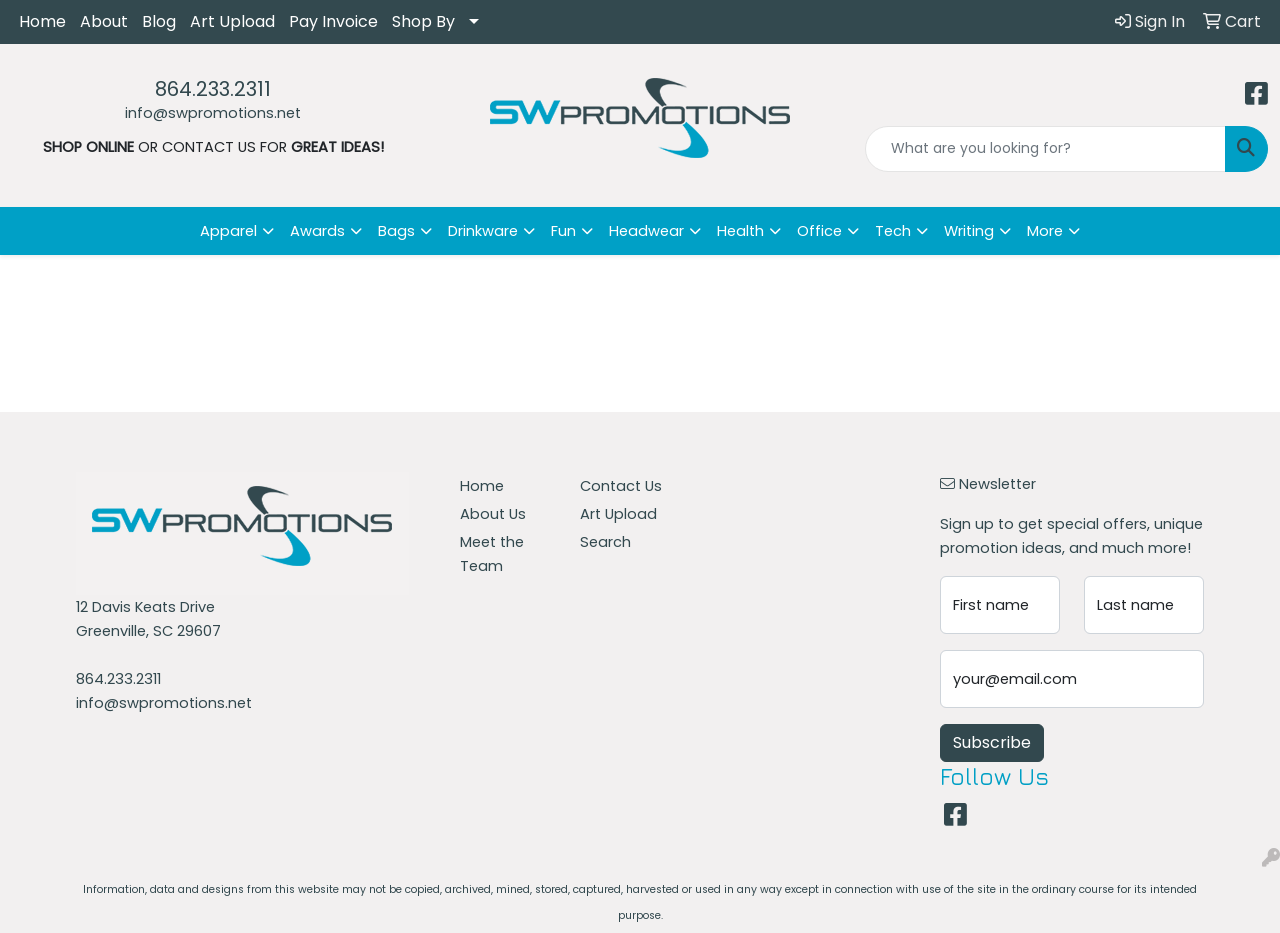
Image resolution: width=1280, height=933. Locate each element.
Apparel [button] (228, 231)
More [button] (1045, 231)
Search (605, 542)
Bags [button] (396, 231)
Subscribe (992, 742)
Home (42, 21)
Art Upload (232, 21)
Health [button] (740, 231)
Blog (159, 21)
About (104, 21)
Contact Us (621, 486)
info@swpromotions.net (213, 113)
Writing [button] (969, 231)
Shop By (423, 21)
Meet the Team (492, 554)
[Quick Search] (1045, 149)
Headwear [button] (646, 231)
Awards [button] (317, 231)
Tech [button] (893, 231)
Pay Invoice (333, 21)
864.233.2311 (213, 89)
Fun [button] (563, 231)
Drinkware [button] (483, 231)
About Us (493, 514)
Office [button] (819, 231)
